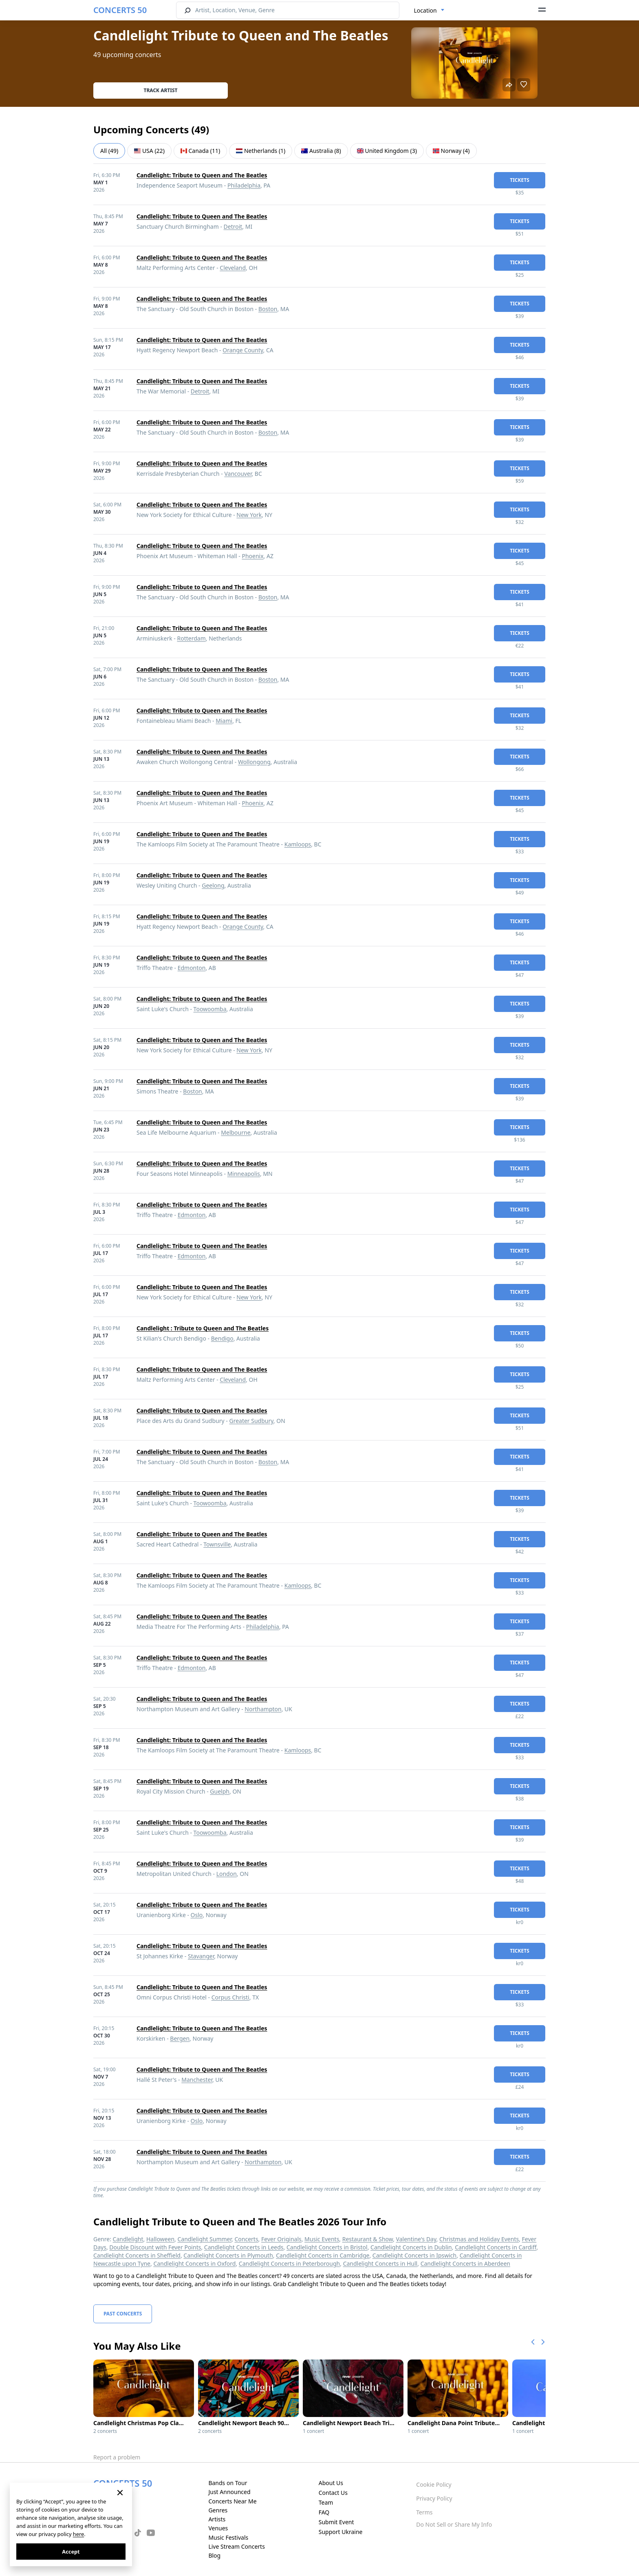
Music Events (321, 2239)
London (226, 1874)
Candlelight (128, 2239)
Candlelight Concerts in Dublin (411, 2247)
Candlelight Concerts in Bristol (327, 2247)
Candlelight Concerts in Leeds (244, 2247)
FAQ (324, 2512)
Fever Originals (281, 2239)
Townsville (217, 1544)
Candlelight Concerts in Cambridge (322, 2255)
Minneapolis (243, 1174)
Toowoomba (210, 1009)
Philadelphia (243, 185)
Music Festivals (228, 2537)
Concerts (246, 2239)
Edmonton (192, 968)
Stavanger (201, 1956)
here (78, 2534)
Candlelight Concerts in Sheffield (137, 2255)
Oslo (197, 1915)
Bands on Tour (227, 2483)
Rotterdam (191, 638)
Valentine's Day (416, 2239)
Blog (214, 2555)
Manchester (196, 2079)
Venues (218, 2528)
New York (249, 515)
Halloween (160, 2239)
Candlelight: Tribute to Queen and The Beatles (202, 175)
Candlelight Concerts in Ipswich (414, 2255)
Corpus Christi (230, 1997)
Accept (70, 2551)
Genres (217, 2510)
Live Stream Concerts (236, 2546)
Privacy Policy (434, 2498)
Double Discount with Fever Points (155, 2247)
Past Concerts (123, 2313)
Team (326, 2502)
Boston (267, 309)
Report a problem (116, 2457)
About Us (331, 2483)
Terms (424, 2512)
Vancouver (237, 473)
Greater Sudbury (251, 1421)
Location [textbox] (425, 10)
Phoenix (252, 556)
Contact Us (333, 2492)
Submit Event (336, 2522)
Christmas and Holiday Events (479, 2239)
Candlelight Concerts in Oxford (194, 2263)
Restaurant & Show (367, 2239)
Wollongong (254, 762)
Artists (216, 2519)
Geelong (213, 885)
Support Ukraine (341, 2532)
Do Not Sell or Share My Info (454, 2524)
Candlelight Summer (204, 2239)
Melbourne (235, 1132)
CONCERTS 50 (120, 9)
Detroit (233, 226)
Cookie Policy (433, 2484)
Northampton (263, 1709)
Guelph (219, 1791)
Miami (224, 721)
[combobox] (429, 10)
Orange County (243, 350)
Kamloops (297, 844)
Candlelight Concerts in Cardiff (495, 2247)
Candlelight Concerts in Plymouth (228, 2255)
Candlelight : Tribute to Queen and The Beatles (203, 1328)
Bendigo (222, 1338)
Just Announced (229, 2492)
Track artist (161, 90)
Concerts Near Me (232, 2501)
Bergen (179, 2038)
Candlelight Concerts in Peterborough (289, 2263)
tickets (519, 180)
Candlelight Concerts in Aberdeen (465, 2263)
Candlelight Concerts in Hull (380, 2263)
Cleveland (233, 268)
